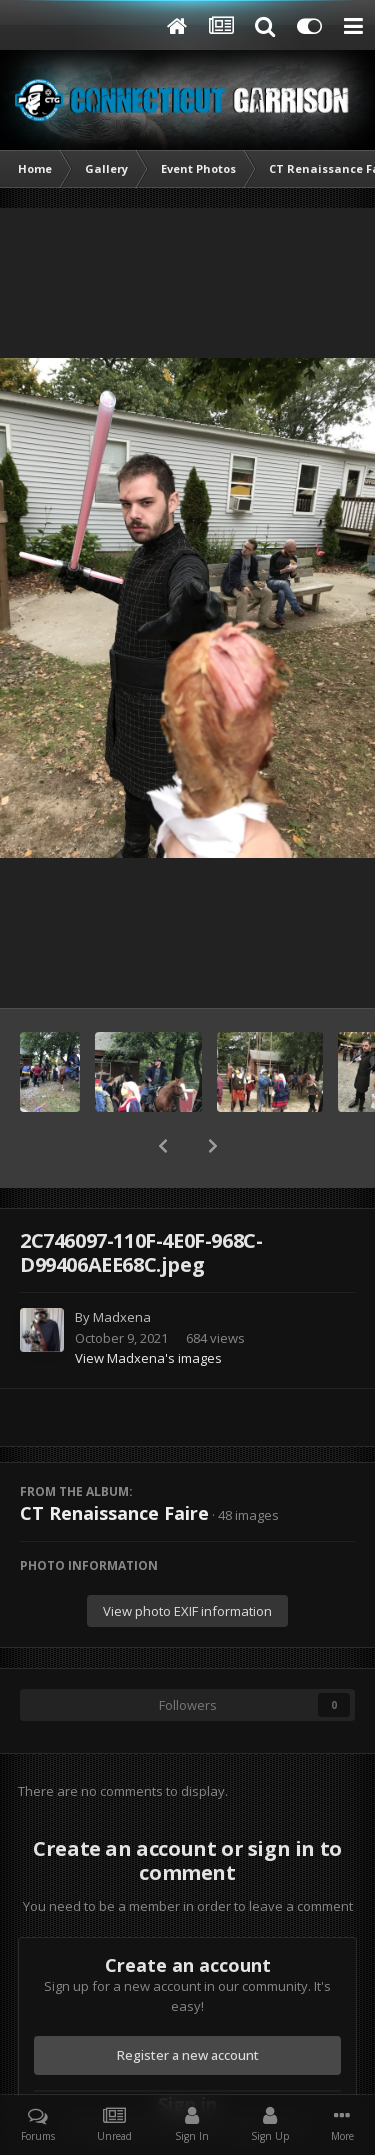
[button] (163, 1146)
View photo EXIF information (187, 1611)
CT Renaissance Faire (114, 1513)
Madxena (122, 1317)
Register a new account (188, 2055)
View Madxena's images (148, 1358)
